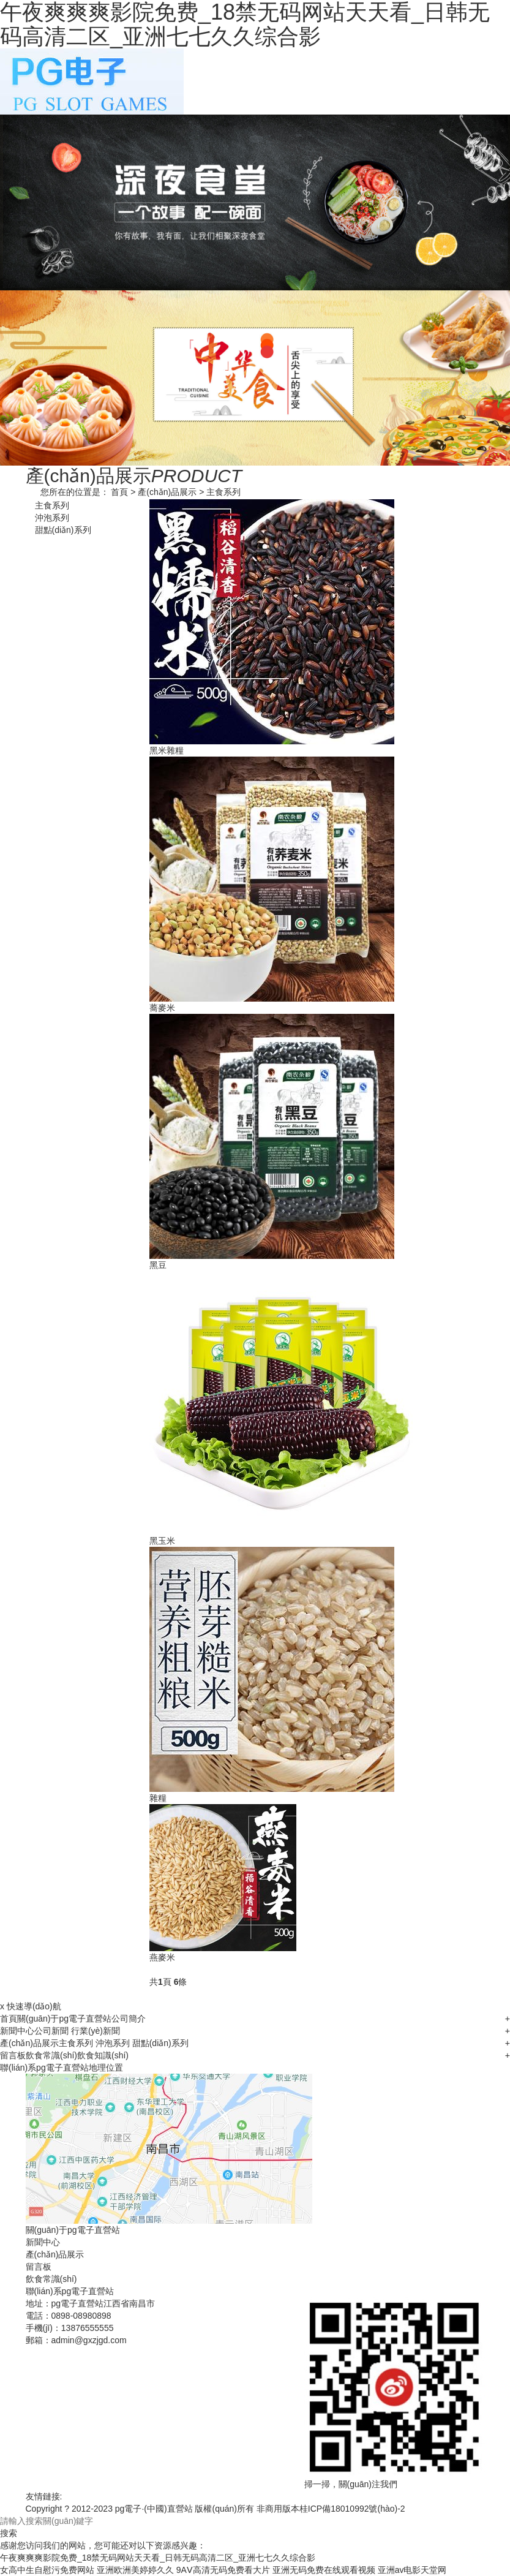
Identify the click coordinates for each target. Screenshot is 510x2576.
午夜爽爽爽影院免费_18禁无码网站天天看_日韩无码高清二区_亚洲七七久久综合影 (157, 2558)
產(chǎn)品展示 (167, 492)
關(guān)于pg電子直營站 (64, 2018)
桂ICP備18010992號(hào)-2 (352, 2509)
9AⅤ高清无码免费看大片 (223, 2570)
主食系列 (223, 492)
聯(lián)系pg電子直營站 (44, 2067)
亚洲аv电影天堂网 (412, 2570)
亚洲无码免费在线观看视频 (323, 2570)
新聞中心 (17, 2031)
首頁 (119, 492)
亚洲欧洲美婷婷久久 (135, 2570)
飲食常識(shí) (51, 2055)
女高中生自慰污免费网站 (47, 2570)
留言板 (13, 2055)
